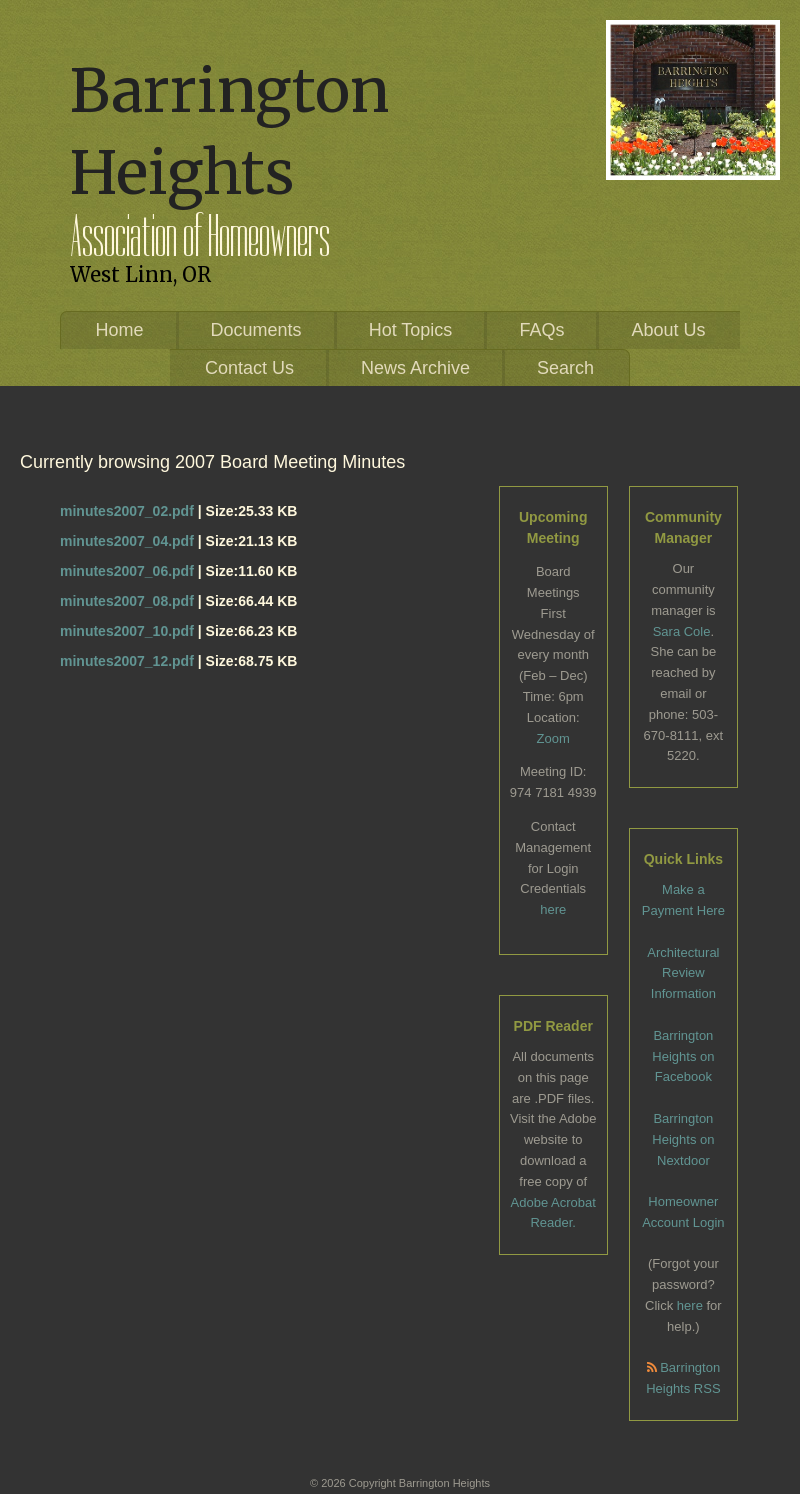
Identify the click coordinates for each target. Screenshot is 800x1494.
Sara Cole (682, 631)
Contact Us (249, 368)
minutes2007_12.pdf (127, 661)
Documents (256, 330)
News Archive (415, 368)
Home (120, 330)
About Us (668, 330)
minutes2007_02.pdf (127, 511)
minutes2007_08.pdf (127, 601)
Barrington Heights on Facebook (683, 1056)
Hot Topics (411, 330)
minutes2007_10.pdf (127, 631)
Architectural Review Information (683, 973)
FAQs (541, 330)
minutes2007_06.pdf (127, 571)
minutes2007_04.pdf (127, 541)
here (553, 909)
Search (565, 368)
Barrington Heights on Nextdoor (683, 1139)
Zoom (553, 738)
